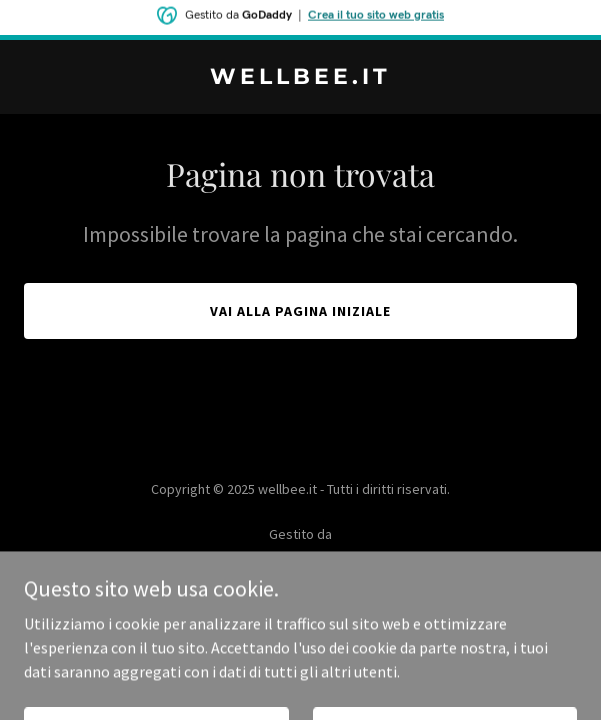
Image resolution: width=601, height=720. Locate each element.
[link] (300, 78)
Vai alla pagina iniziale (300, 311)
